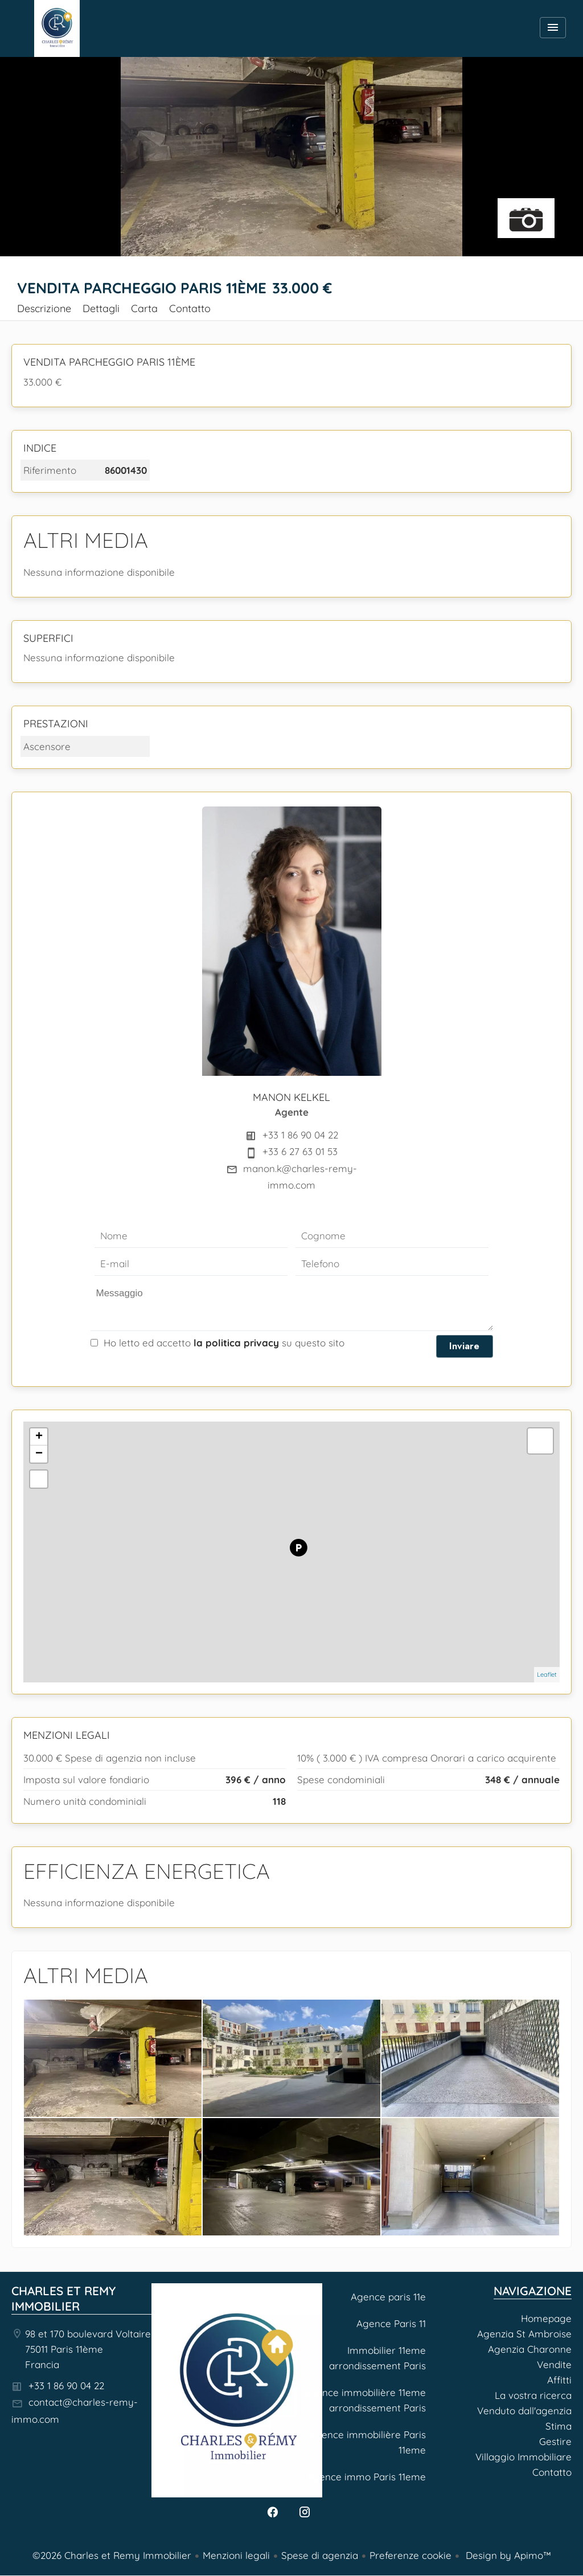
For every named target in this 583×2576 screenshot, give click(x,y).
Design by (507, 2555)
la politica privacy (236, 1343)
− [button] (39, 1454)
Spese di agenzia (319, 2555)
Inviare (464, 1346)
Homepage (57, 28)
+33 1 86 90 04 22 (300, 1135)
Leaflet (547, 1674)
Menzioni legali (236, 2555)
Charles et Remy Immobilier (63, 2298)
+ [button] (39, 1436)
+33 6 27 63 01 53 (300, 1151)
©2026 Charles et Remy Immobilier (111, 2555)
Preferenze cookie (410, 2555)
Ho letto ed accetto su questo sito (224, 1343)
